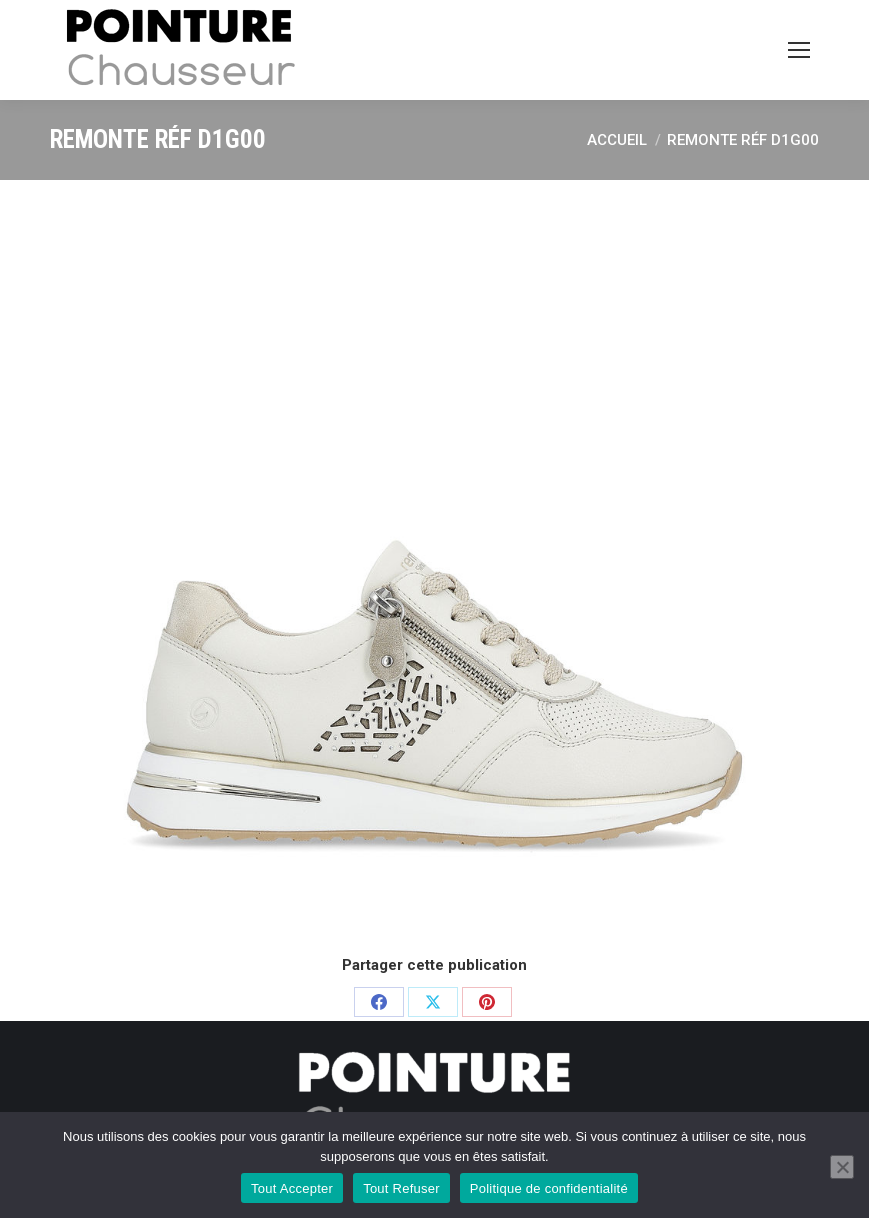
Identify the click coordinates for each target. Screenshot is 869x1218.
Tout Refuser (401, 1188)
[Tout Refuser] (842, 1167)
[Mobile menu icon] (799, 50)
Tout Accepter (292, 1188)
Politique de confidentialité (549, 1188)
